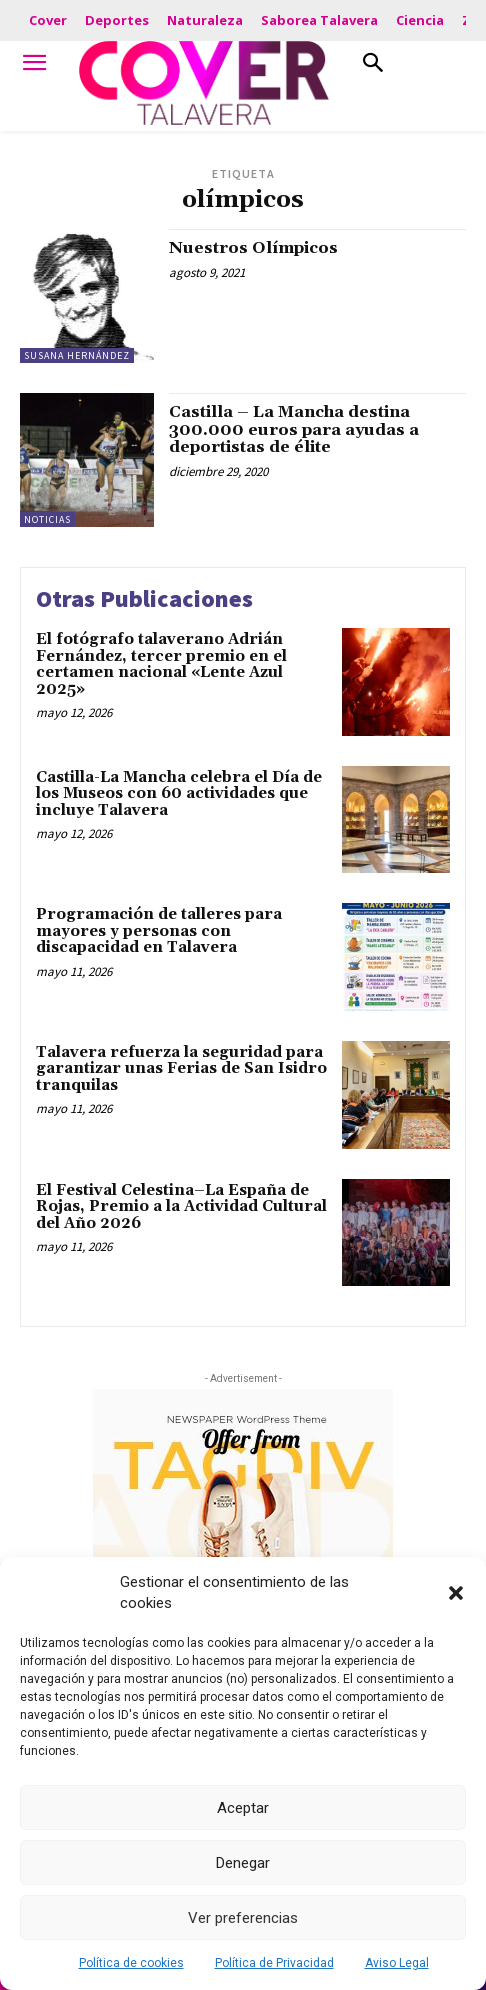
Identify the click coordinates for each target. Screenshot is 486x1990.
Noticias (47, 519)
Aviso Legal (397, 1963)
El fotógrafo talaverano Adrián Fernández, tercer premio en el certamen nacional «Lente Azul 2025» (161, 664)
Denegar (243, 1863)
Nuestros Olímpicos (253, 248)
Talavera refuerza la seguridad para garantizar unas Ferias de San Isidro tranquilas (181, 1069)
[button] (456, 1593)
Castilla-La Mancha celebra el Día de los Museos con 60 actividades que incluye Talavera (179, 794)
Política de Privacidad (274, 1963)
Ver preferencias (243, 1918)
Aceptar (243, 1808)
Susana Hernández (77, 355)
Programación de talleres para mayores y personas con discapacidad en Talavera (159, 931)
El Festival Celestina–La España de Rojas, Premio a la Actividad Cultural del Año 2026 (181, 1207)
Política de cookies (131, 1963)
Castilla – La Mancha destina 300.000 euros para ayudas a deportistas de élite (294, 429)
